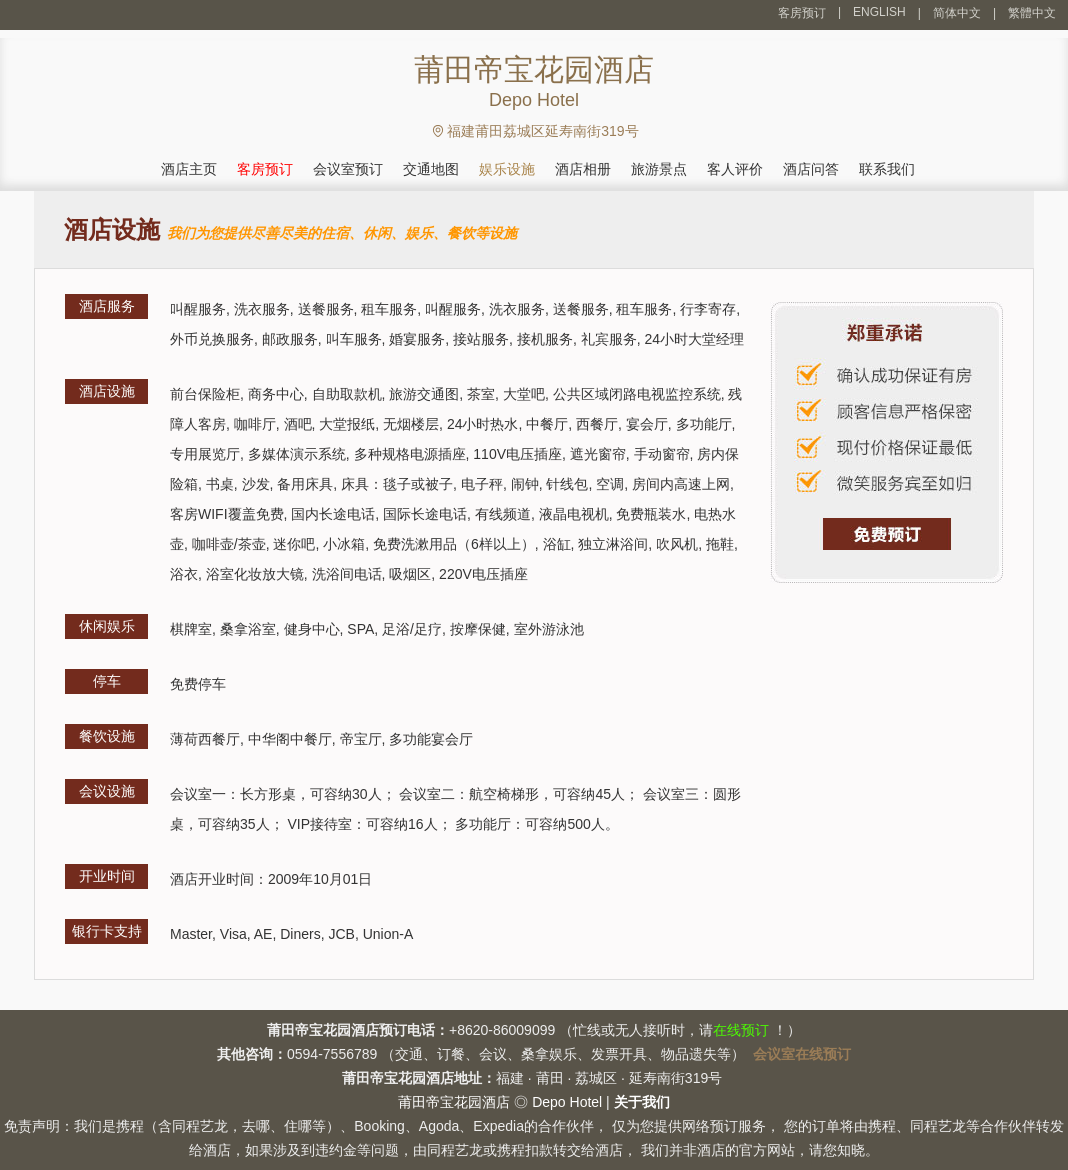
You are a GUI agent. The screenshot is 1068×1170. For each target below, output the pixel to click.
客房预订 (802, 13)
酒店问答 (811, 169)
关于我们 (642, 1102)
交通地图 (431, 169)
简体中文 (957, 13)
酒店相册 (583, 169)
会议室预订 (348, 169)
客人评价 (735, 169)
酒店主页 (189, 169)
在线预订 (741, 1030)
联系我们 (887, 169)
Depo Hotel (567, 1102)
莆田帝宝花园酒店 (454, 1102)
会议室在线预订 (802, 1054)
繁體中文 (1032, 13)
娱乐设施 (507, 169)
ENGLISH (879, 12)
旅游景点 (659, 169)
